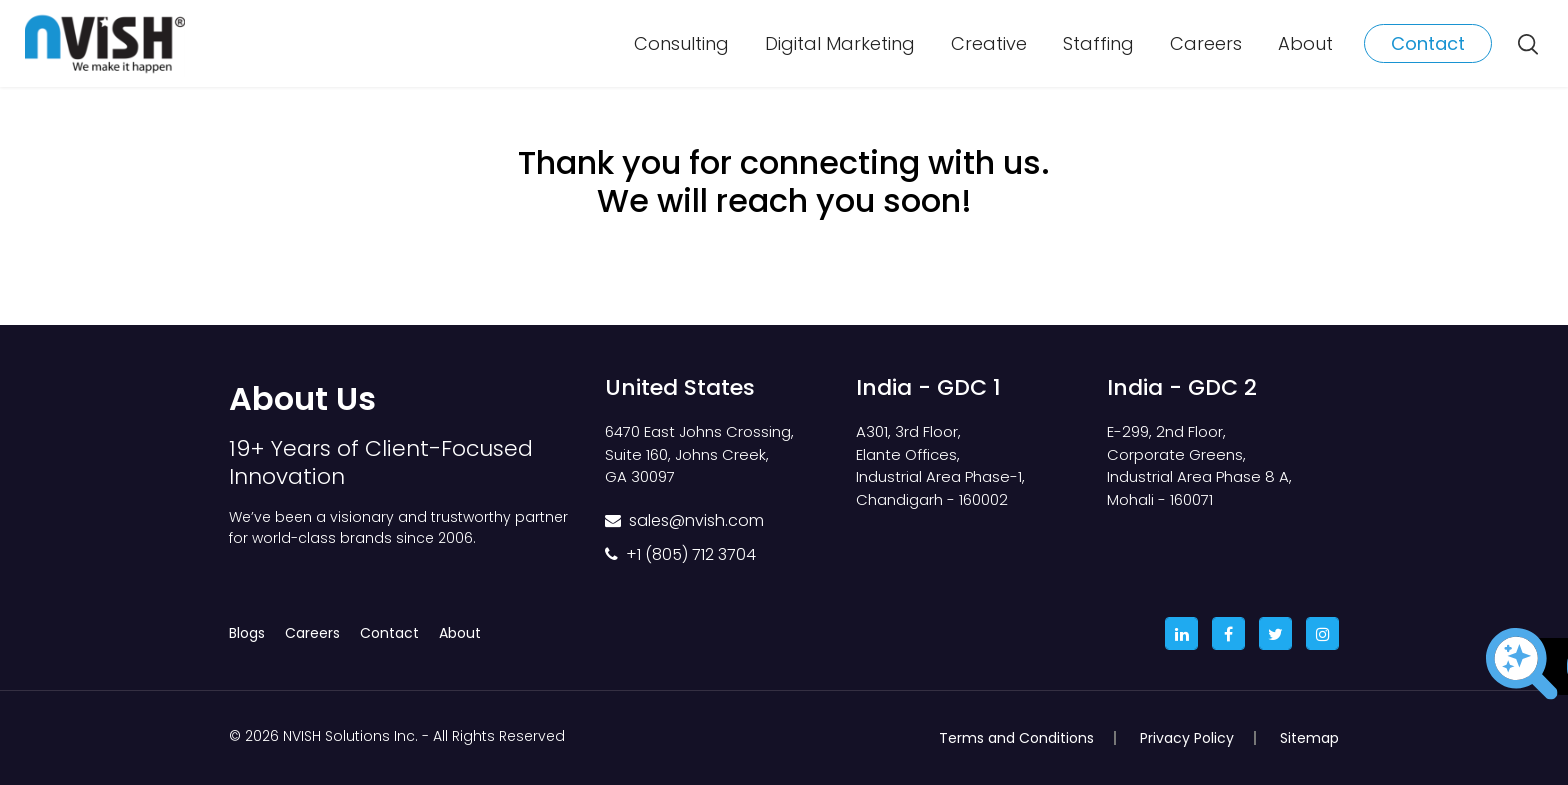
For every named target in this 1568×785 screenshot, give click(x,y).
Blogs (247, 633)
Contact (1428, 43)
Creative (989, 43)
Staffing (1098, 43)
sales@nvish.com (696, 520)
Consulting (681, 43)
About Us (302, 398)
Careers (1206, 43)
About (1305, 43)
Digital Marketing (840, 43)
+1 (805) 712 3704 (691, 554)
